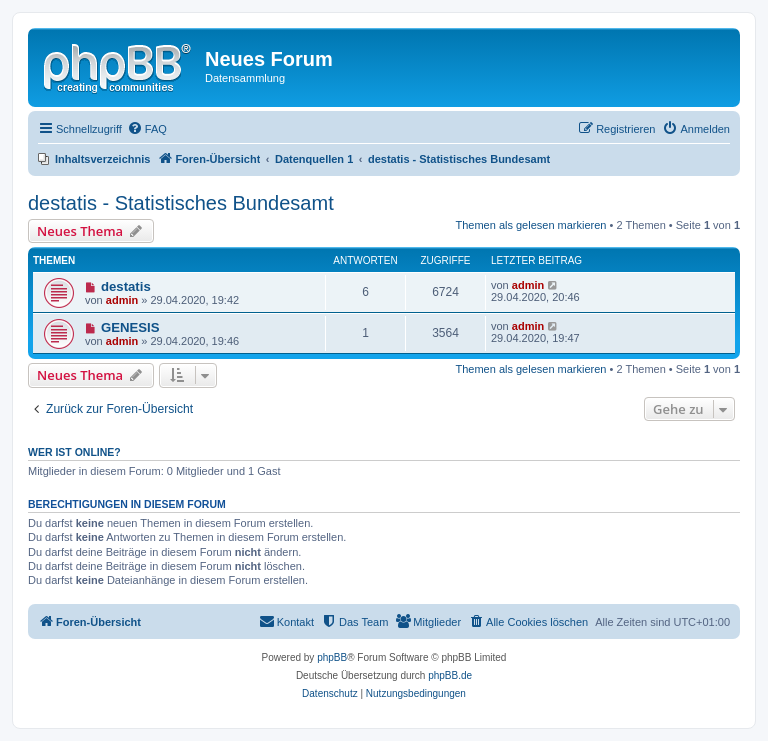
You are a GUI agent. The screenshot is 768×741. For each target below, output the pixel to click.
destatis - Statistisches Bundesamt (181, 203)
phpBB (332, 657)
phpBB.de (450, 675)
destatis (126, 286)
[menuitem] (147, 129)
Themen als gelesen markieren (530, 225)
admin (122, 300)
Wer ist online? (74, 452)
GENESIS (130, 327)
